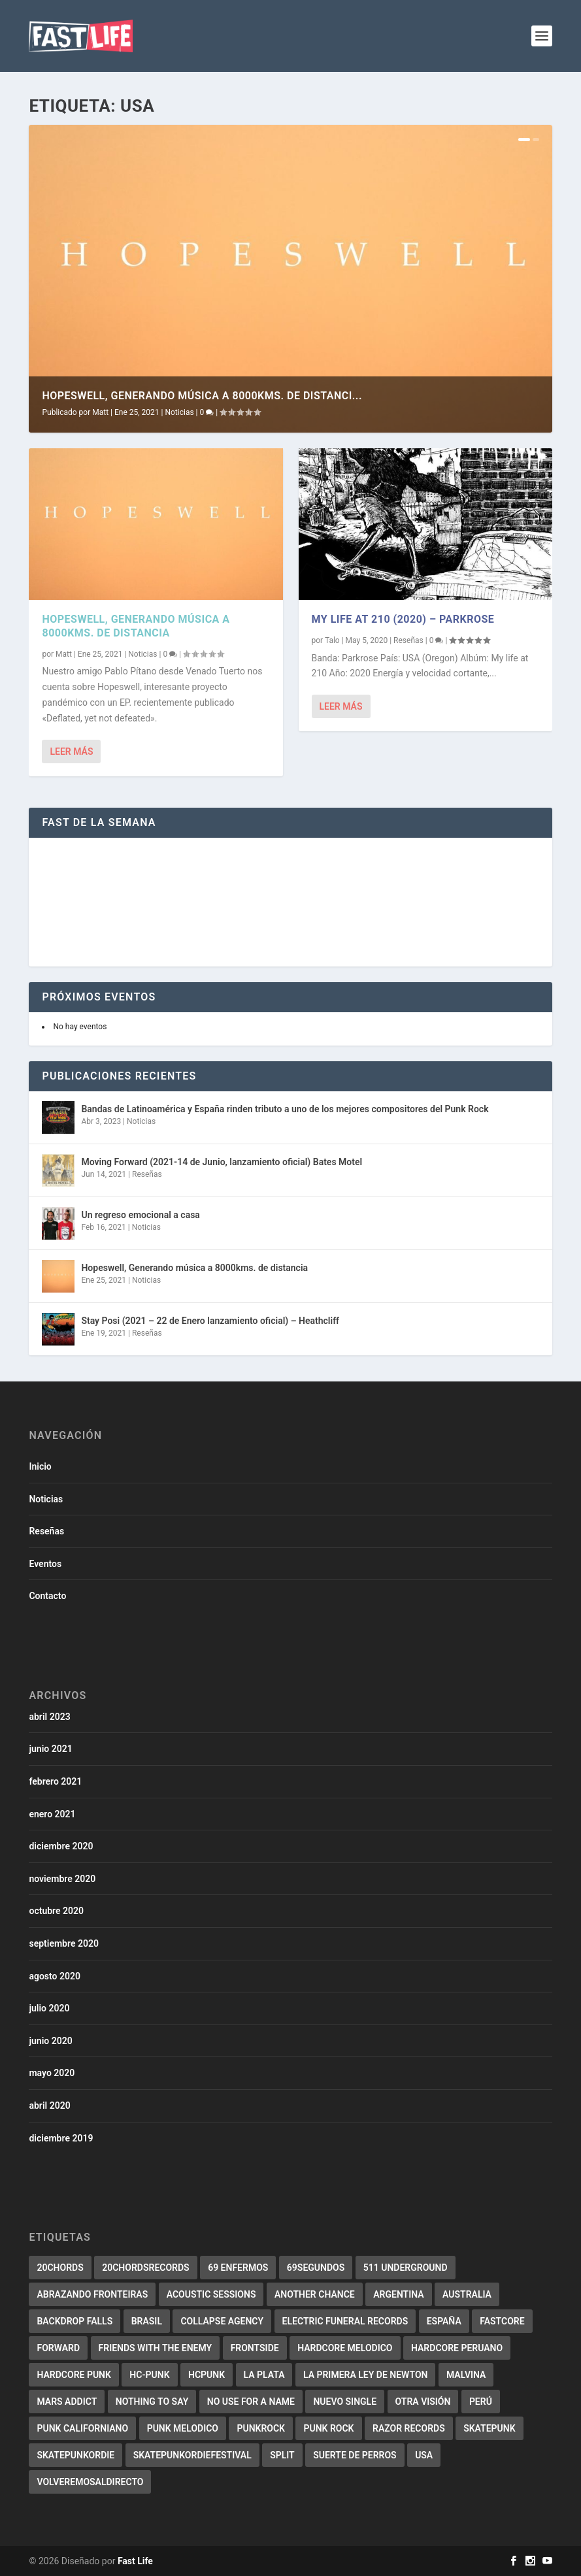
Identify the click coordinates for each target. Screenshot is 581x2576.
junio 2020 (50, 2041)
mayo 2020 (52, 2073)
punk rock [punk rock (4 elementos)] (328, 2428)
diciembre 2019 (61, 2138)
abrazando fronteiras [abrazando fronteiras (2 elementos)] (92, 2294)
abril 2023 (49, 1716)
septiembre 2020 (63, 1943)
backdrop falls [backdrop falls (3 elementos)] (74, 2321)
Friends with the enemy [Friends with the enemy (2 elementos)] (155, 2348)
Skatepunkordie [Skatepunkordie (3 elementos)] (75, 2455)
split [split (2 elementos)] (282, 2455)
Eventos (45, 1564)
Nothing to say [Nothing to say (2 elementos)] (152, 2401)
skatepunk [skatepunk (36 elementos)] (489, 2428)
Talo (332, 640)
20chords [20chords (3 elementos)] (60, 2267)
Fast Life (135, 2561)
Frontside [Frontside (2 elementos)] (255, 2348)
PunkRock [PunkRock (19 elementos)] (261, 2428)
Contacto (47, 1596)
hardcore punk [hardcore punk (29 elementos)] (73, 2375)
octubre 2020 (56, 1911)
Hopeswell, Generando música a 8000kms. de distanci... (202, 395)
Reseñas (408, 640)
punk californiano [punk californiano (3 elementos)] (82, 2428)
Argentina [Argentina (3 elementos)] (398, 2294)
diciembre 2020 (61, 1846)
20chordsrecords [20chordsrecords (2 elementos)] (145, 2267)
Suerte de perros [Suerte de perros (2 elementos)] (354, 2455)
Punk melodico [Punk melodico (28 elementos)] (182, 2428)
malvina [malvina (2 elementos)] (466, 2375)
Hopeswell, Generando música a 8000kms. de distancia (135, 626)
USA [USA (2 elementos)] (424, 2455)
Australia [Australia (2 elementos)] (466, 2294)
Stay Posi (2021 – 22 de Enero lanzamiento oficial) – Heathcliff (210, 1320)
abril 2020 (49, 2105)
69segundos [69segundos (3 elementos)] (315, 2267)
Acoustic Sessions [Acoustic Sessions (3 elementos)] (211, 2294)
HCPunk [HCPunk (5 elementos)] (206, 2375)
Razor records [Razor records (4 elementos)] (409, 2428)
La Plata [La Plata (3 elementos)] (264, 2375)
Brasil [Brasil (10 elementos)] (146, 2321)
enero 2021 (52, 1814)
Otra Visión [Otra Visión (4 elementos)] (423, 2401)
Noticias (179, 412)
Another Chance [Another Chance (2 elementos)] (314, 2294)
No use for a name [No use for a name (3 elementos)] (251, 2401)
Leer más (71, 751)
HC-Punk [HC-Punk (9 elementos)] (149, 2375)
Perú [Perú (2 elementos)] (480, 2401)
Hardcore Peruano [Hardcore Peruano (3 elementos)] (457, 2348)
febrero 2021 (55, 1781)
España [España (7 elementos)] (444, 2321)
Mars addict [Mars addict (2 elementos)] (67, 2401)
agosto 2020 (54, 1976)
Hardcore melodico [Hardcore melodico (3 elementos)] (344, 2348)
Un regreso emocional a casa (140, 1215)
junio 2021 (50, 1748)
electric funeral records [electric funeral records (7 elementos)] (345, 2321)
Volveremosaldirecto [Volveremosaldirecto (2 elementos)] (90, 2482)
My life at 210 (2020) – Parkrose (403, 619)
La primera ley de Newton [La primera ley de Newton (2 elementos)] (365, 2375)
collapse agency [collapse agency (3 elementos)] (221, 2321)
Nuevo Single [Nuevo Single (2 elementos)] (344, 2401)
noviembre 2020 (62, 1879)
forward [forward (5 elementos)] (58, 2348)
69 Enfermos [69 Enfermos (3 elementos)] (238, 2267)
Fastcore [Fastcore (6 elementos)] (502, 2321)
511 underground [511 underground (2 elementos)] (405, 2267)
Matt (100, 412)
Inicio (40, 1466)
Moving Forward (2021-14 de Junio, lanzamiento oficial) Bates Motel (221, 1162)
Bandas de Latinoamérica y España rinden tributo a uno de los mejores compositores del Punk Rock (284, 1109)
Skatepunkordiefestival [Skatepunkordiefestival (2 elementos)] (192, 2455)
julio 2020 (49, 2008)
